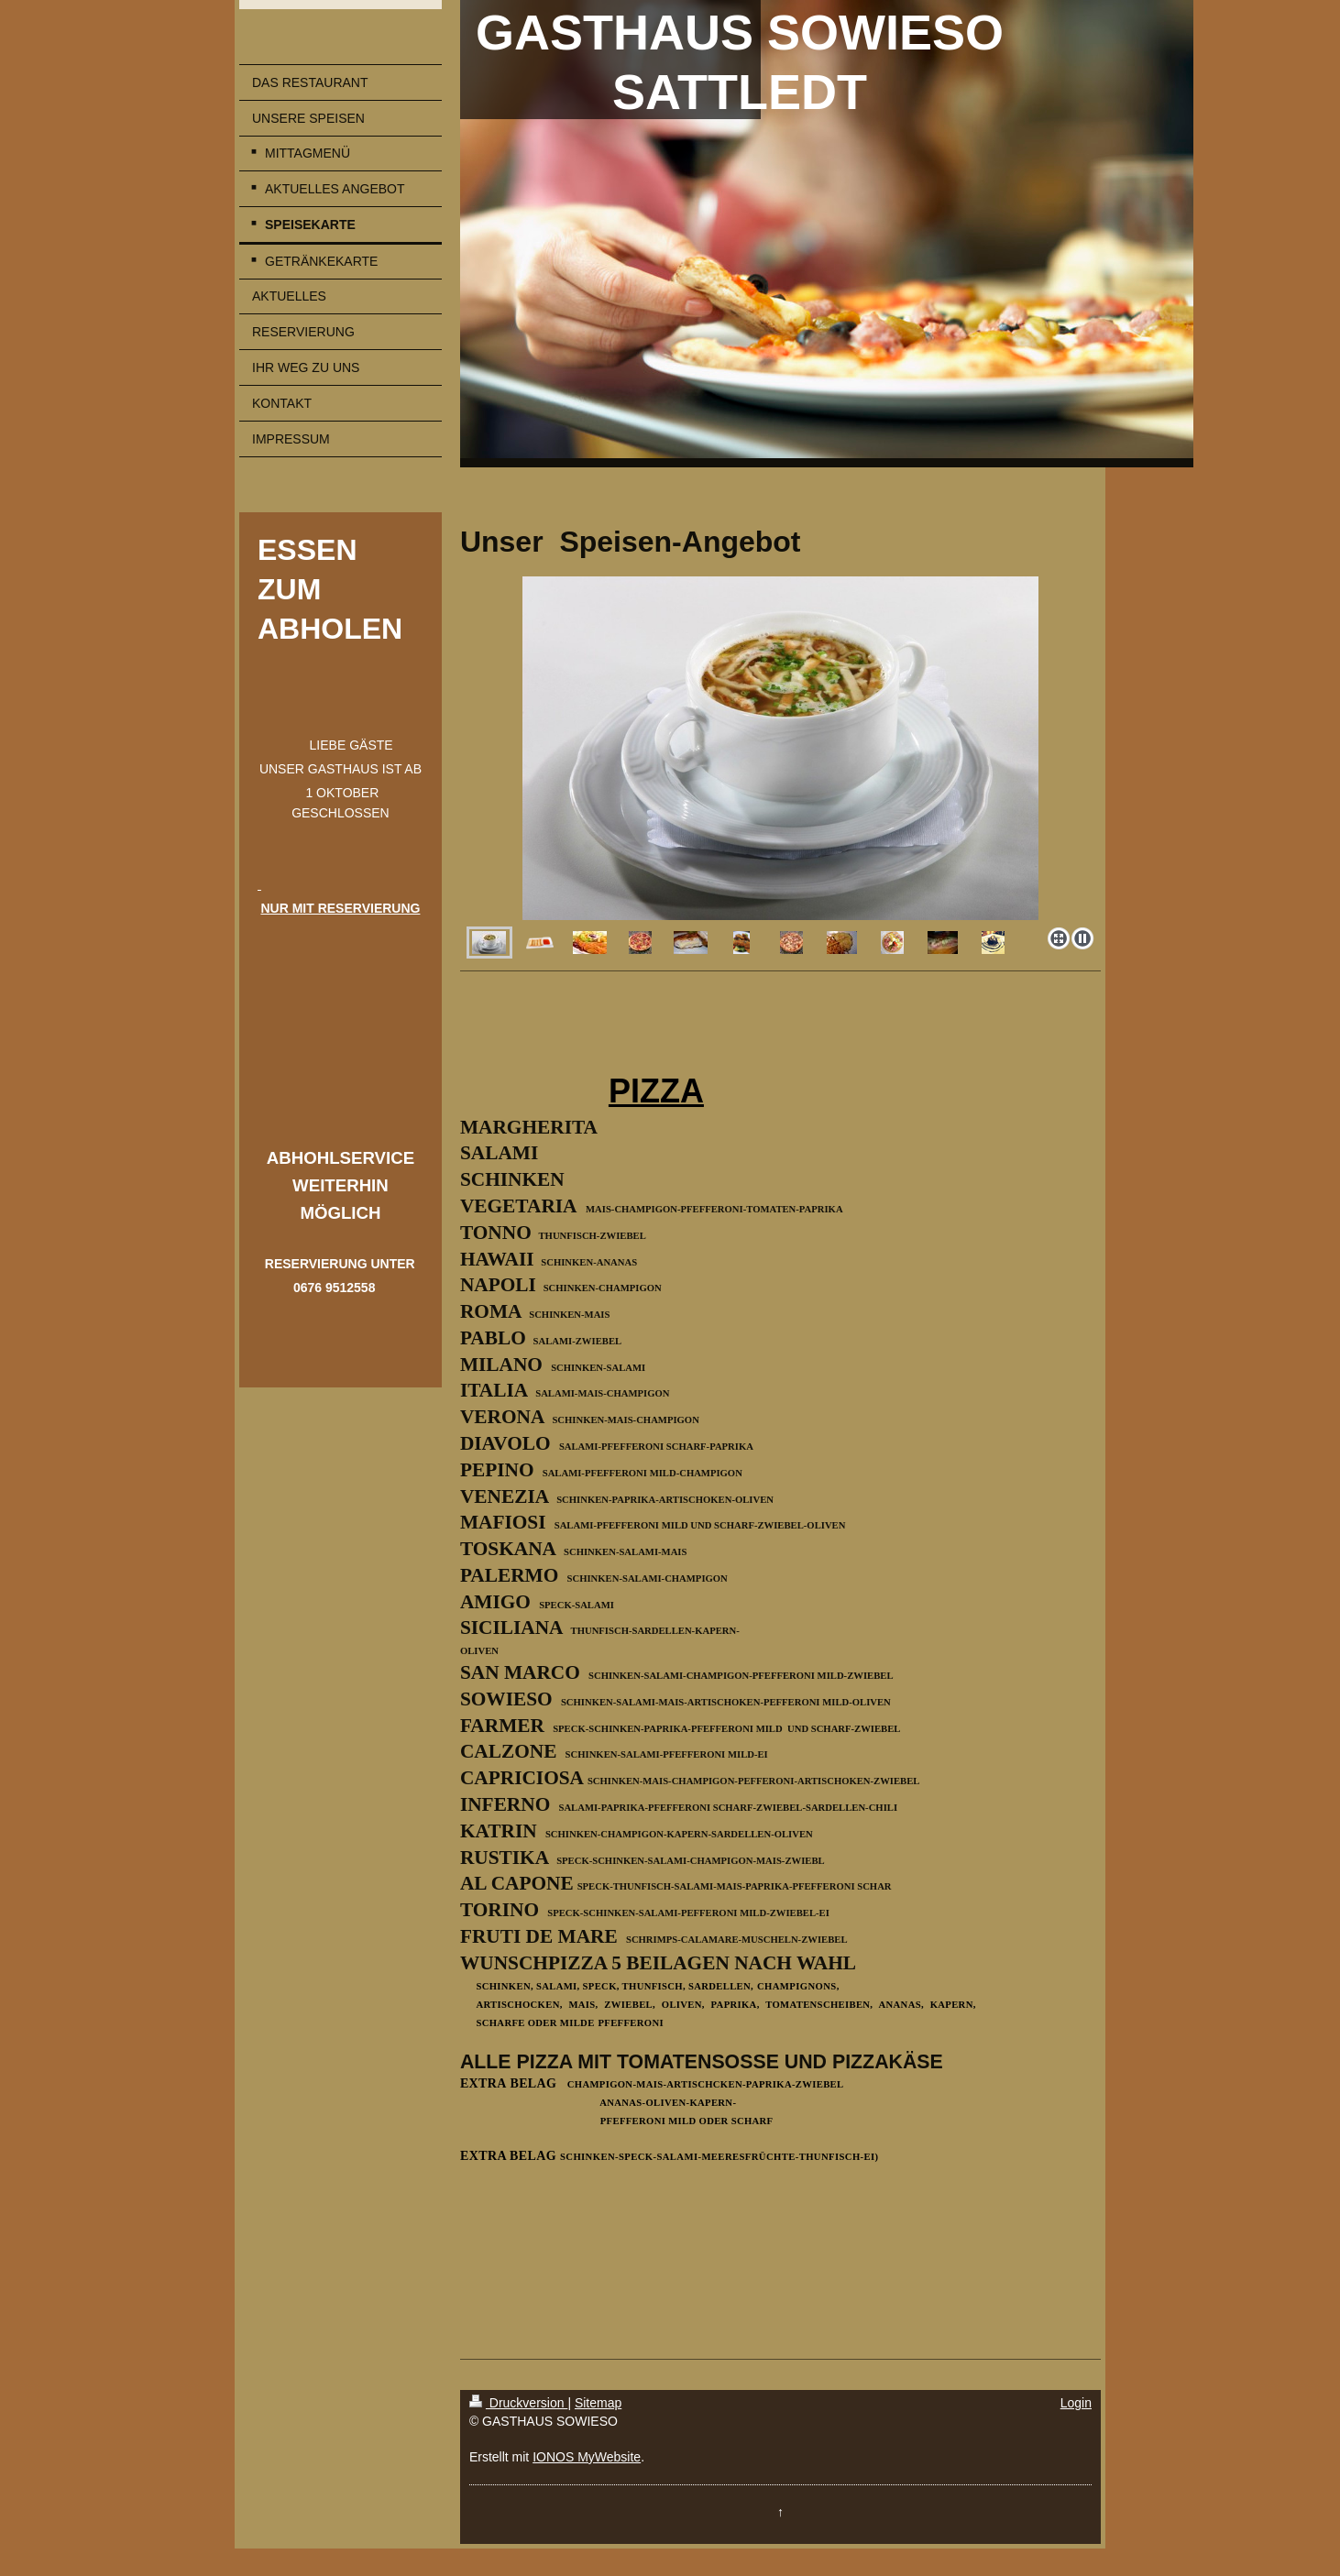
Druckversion (518, 2402)
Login (1076, 2402)
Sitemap (598, 2402)
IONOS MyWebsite (587, 2457)
